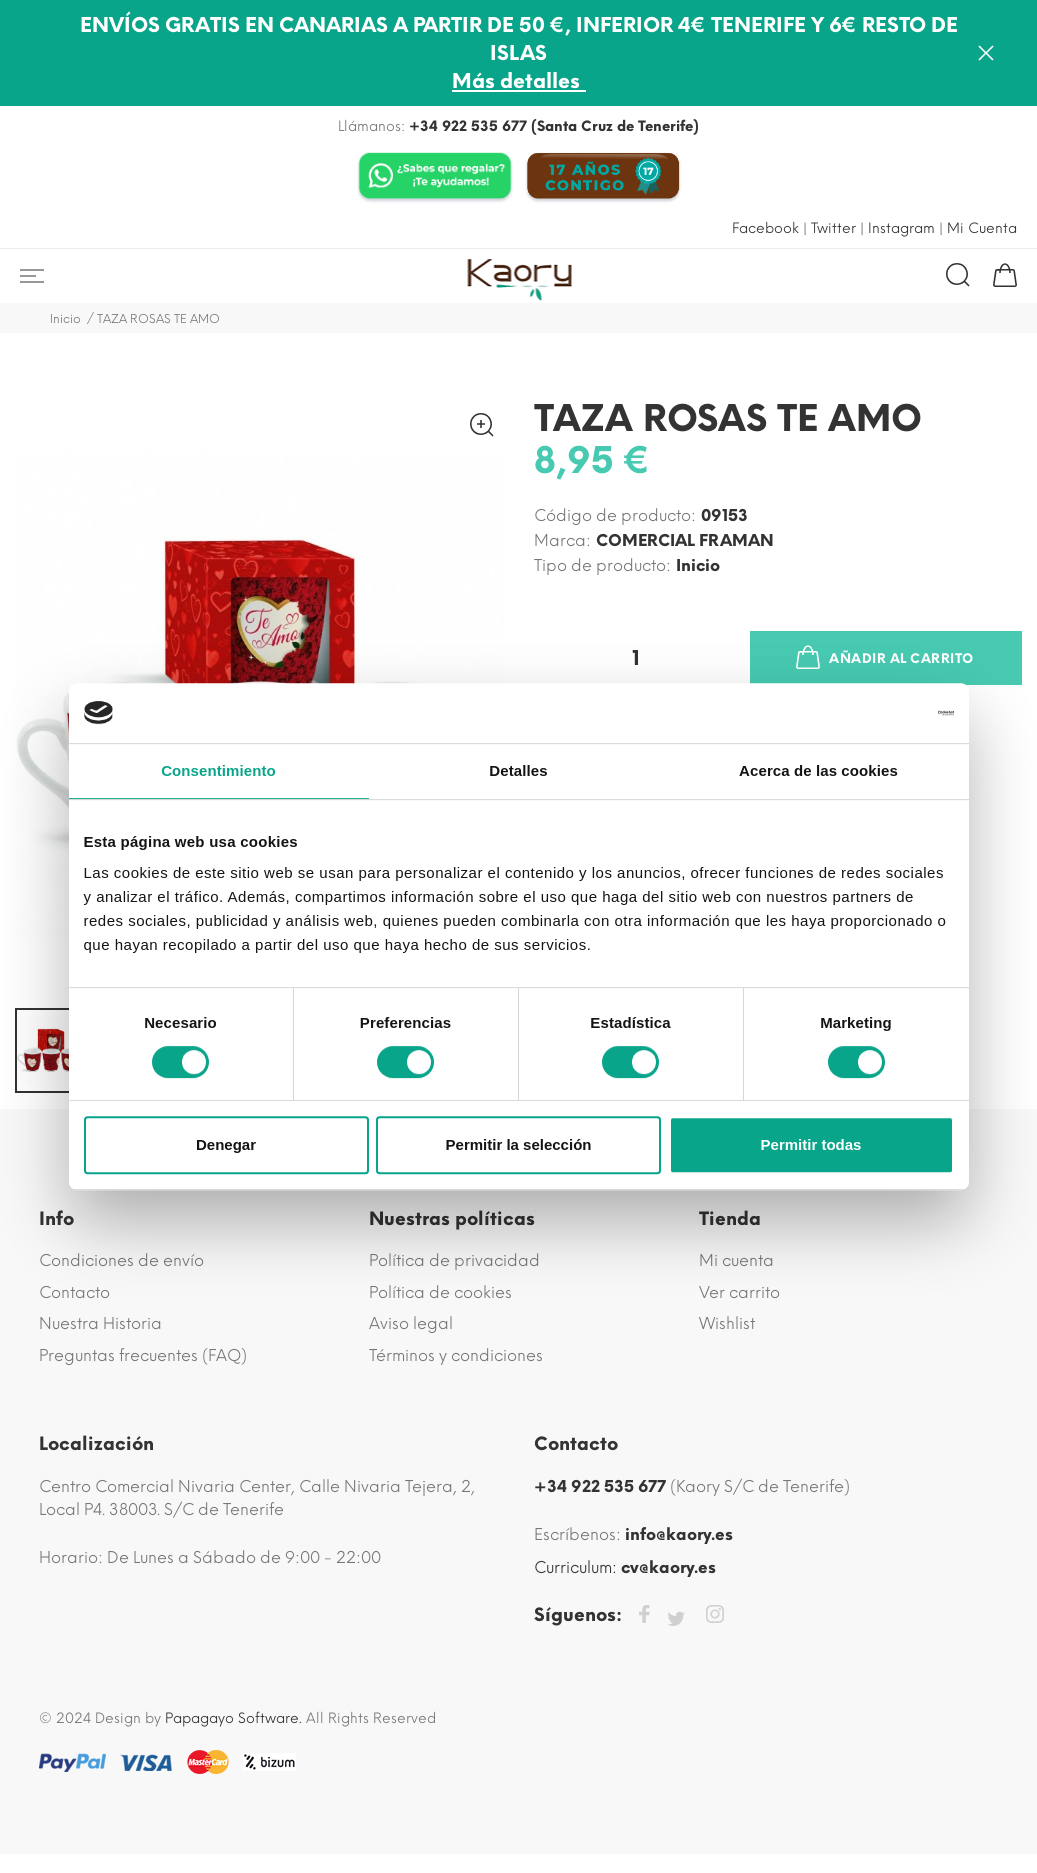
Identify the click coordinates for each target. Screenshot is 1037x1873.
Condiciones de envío (121, 1260)
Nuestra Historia (100, 1323)
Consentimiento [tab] (218, 770)
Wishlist (727, 1323)
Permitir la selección (519, 1144)
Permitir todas (811, 1144)
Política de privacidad (454, 1260)
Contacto (74, 1292)
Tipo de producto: (602, 565)
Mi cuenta (736, 1260)
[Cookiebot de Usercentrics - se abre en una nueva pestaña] (866, 713)
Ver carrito (739, 1292)
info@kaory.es (679, 1534)
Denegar (226, 1144)
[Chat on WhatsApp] (435, 177)
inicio (698, 565)
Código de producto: (615, 515)
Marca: (562, 540)
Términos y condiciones (456, 1355)
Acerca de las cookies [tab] (818, 770)
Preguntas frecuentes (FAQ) (143, 1355)
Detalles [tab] (518, 770)
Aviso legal (411, 1323)
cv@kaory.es (668, 1567)
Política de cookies (440, 1292)
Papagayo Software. (233, 1718)
